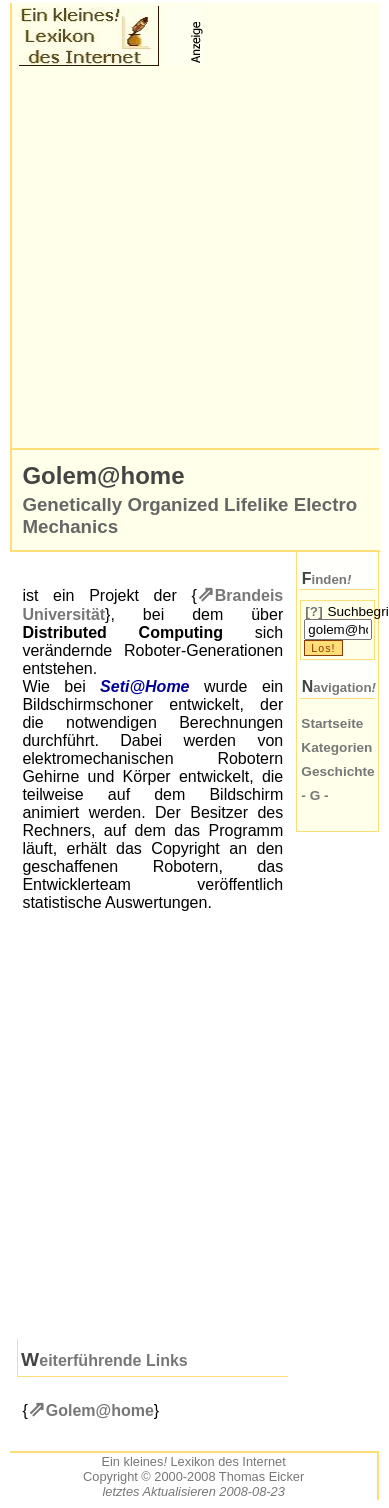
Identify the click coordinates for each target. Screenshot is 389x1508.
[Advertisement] (187, 257)
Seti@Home (144, 686)
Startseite (332, 723)
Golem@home (100, 1410)
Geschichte (337, 771)
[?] (313, 611)
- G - (314, 795)
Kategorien (336, 747)
